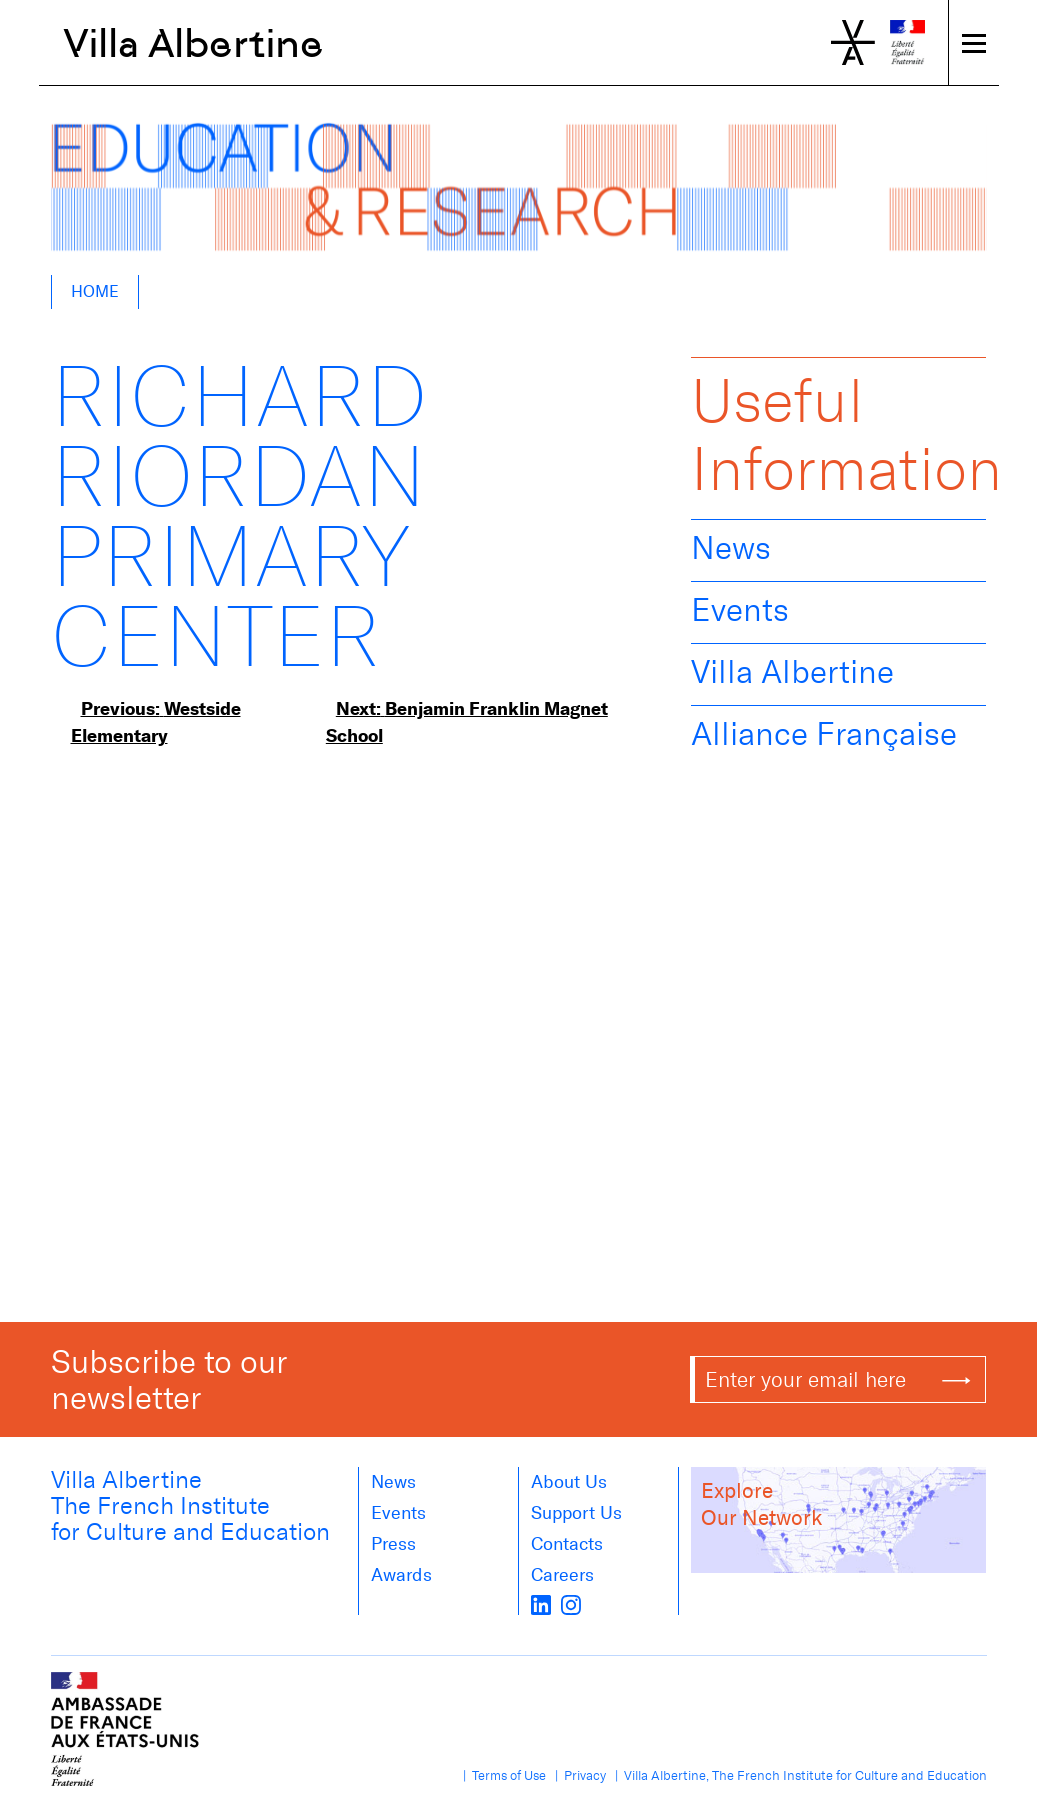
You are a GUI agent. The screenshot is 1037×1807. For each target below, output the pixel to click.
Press (393, 1544)
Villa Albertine (193, 43)
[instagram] (571, 1603)
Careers (562, 1575)
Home (95, 291)
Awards (401, 1575)
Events (740, 610)
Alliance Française (824, 734)
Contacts (567, 1544)
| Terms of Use (501, 1775)
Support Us (576, 1513)
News (731, 548)
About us (569, 1482)
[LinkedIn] (541, 1603)
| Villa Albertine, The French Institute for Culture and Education (798, 1775)
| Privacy (577, 1775)
